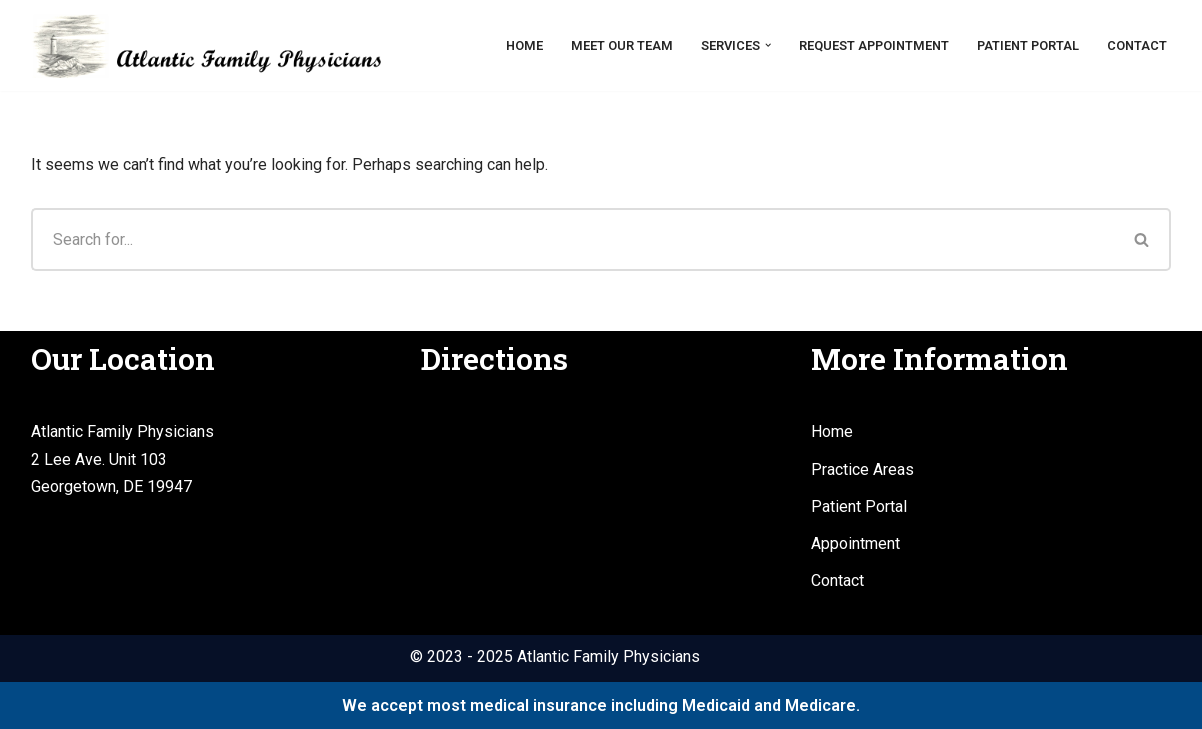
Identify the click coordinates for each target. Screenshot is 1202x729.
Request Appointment (874, 45)
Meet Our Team (622, 45)
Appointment (855, 543)
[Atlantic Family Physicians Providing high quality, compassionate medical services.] (206, 45)
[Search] (572, 239)
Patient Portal (1028, 45)
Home (524, 45)
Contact (1137, 45)
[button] (768, 45)
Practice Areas (862, 469)
